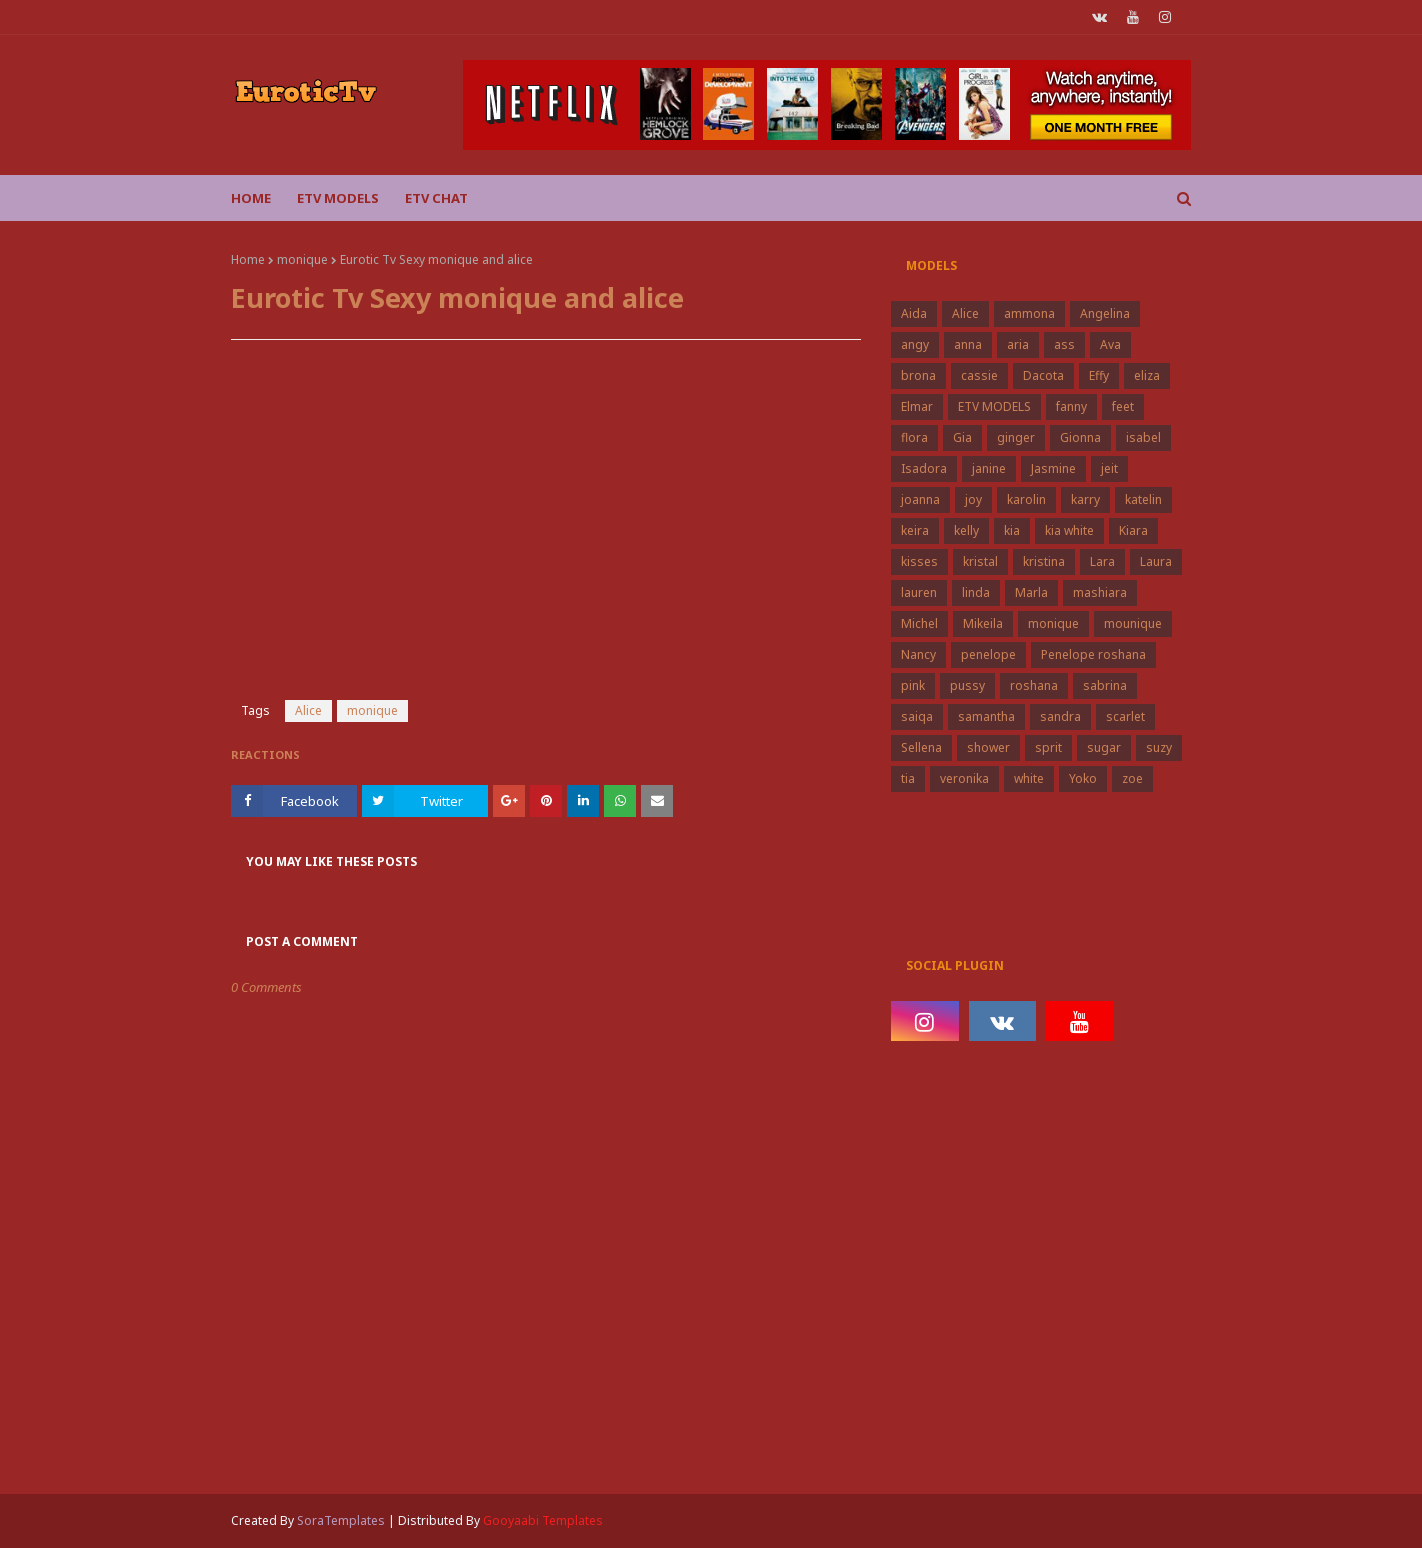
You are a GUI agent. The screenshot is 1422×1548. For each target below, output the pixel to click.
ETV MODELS (994, 406)
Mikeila (983, 623)
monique (302, 259)
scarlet (1125, 716)
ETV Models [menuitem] (338, 198)
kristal (980, 561)
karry (1085, 499)
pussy (967, 685)
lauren (919, 592)
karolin (1026, 499)
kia (1012, 530)
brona (918, 375)
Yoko (1083, 778)
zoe (1132, 778)
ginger (1016, 437)
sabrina (1105, 685)
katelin (1143, 499)
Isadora (924, 468)
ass (1064, 344)
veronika (964, 778)
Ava (1110, 344)
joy (973, 499)
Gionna (1080, 437)
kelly (966, 530)
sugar (1104, 747)
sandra (1060, 716)
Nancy (918, 654)
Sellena (921, 747)
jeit (1109, 468)
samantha (986, 716)
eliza (1147, 375)
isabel (1143, 437)
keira (915, 530)
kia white (1069, 530)
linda (976, 592)
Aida (914, 313)
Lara (1102, 561)
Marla (1031, 592)
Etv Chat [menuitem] (436, 198)
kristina (1044, 561)
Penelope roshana (1093, 654)
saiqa (917, 716)
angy (915, 344)
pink (913, 685)
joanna (920, 499)
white (1029, 778)
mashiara (1100, 592)
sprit (1048, 747)
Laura (1156, 561)
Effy (1099, 375)
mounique (1133, 623)
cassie (979, 375)
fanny (1071, 406)
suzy (1159, 747)
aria (1018, 344)
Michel (919, 623)
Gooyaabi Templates (543, 1520)
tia (908, 778)
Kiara (1133, 530)
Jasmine (1053, 468)
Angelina (1105, 313)
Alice (308, 710)
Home (248, 259)
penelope (988, 654)
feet (1123, 406)
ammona (1029, 313)
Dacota (1043, 375)
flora (914, 437)
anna (968, 344)
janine (989, 468)
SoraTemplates (341, 1520)
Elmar (917, 406)
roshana (1034, 685)
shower (988, 747)
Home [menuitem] (251, 198)
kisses (919, 561)
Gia (962, 437)
